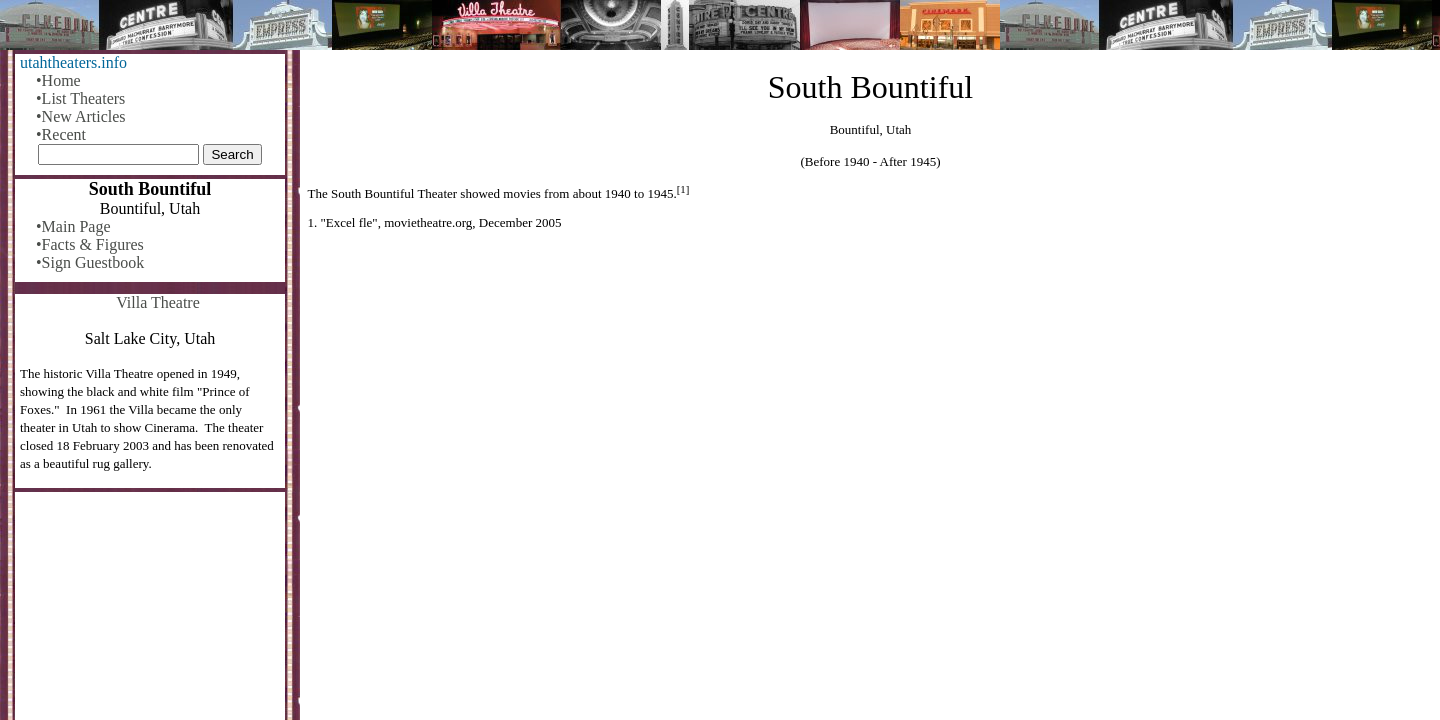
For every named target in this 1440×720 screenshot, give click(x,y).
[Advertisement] (871, 397)
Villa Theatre (158, 302)
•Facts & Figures (90, 244)
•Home (58, 80)
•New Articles (81, 116)
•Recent (61, 134)
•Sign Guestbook (90, 262)
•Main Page (73, 226)
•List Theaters (80, 98)
